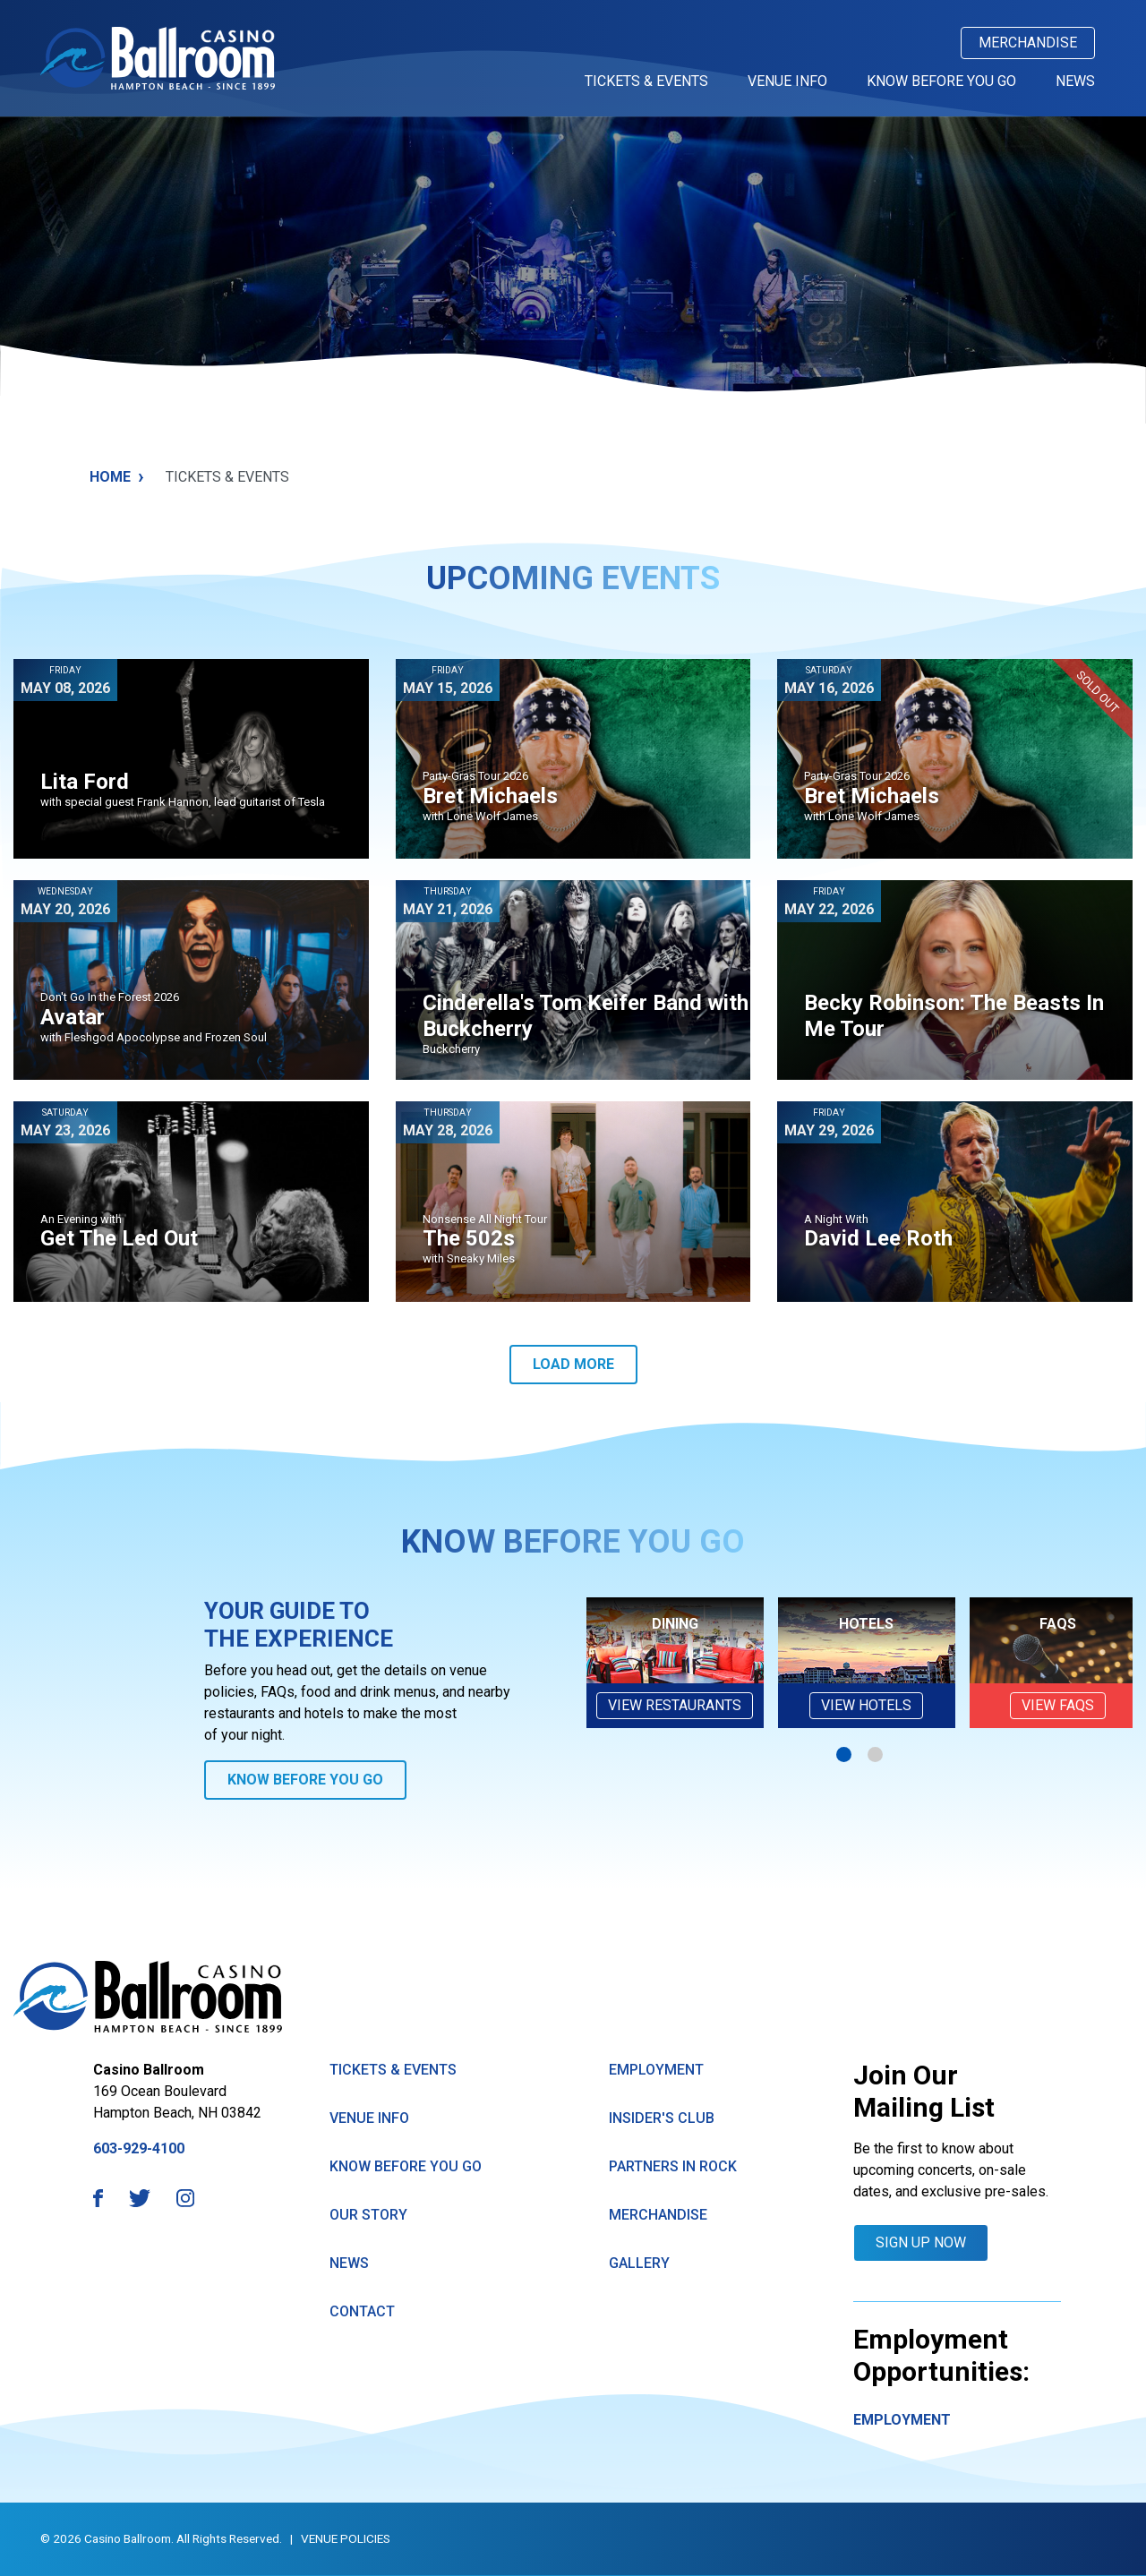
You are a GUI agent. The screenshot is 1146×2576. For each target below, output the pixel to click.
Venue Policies (345, 2538)
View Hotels (866, 1705)
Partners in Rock (673, 2166)
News (1075, 81)
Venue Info (787, 81)
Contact (362, 2311)
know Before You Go (405, 2166)
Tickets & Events (646, 81)
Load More (573, 1364)
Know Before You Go (941, 81)
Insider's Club (661, 2118)
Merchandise (1028, 42)
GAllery (639, 2263)
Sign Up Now (921, 2242)
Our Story (368, 2214)
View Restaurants (674, 1705)
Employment (656, 2069)
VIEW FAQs (1058, 1705)
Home (117, 477)
